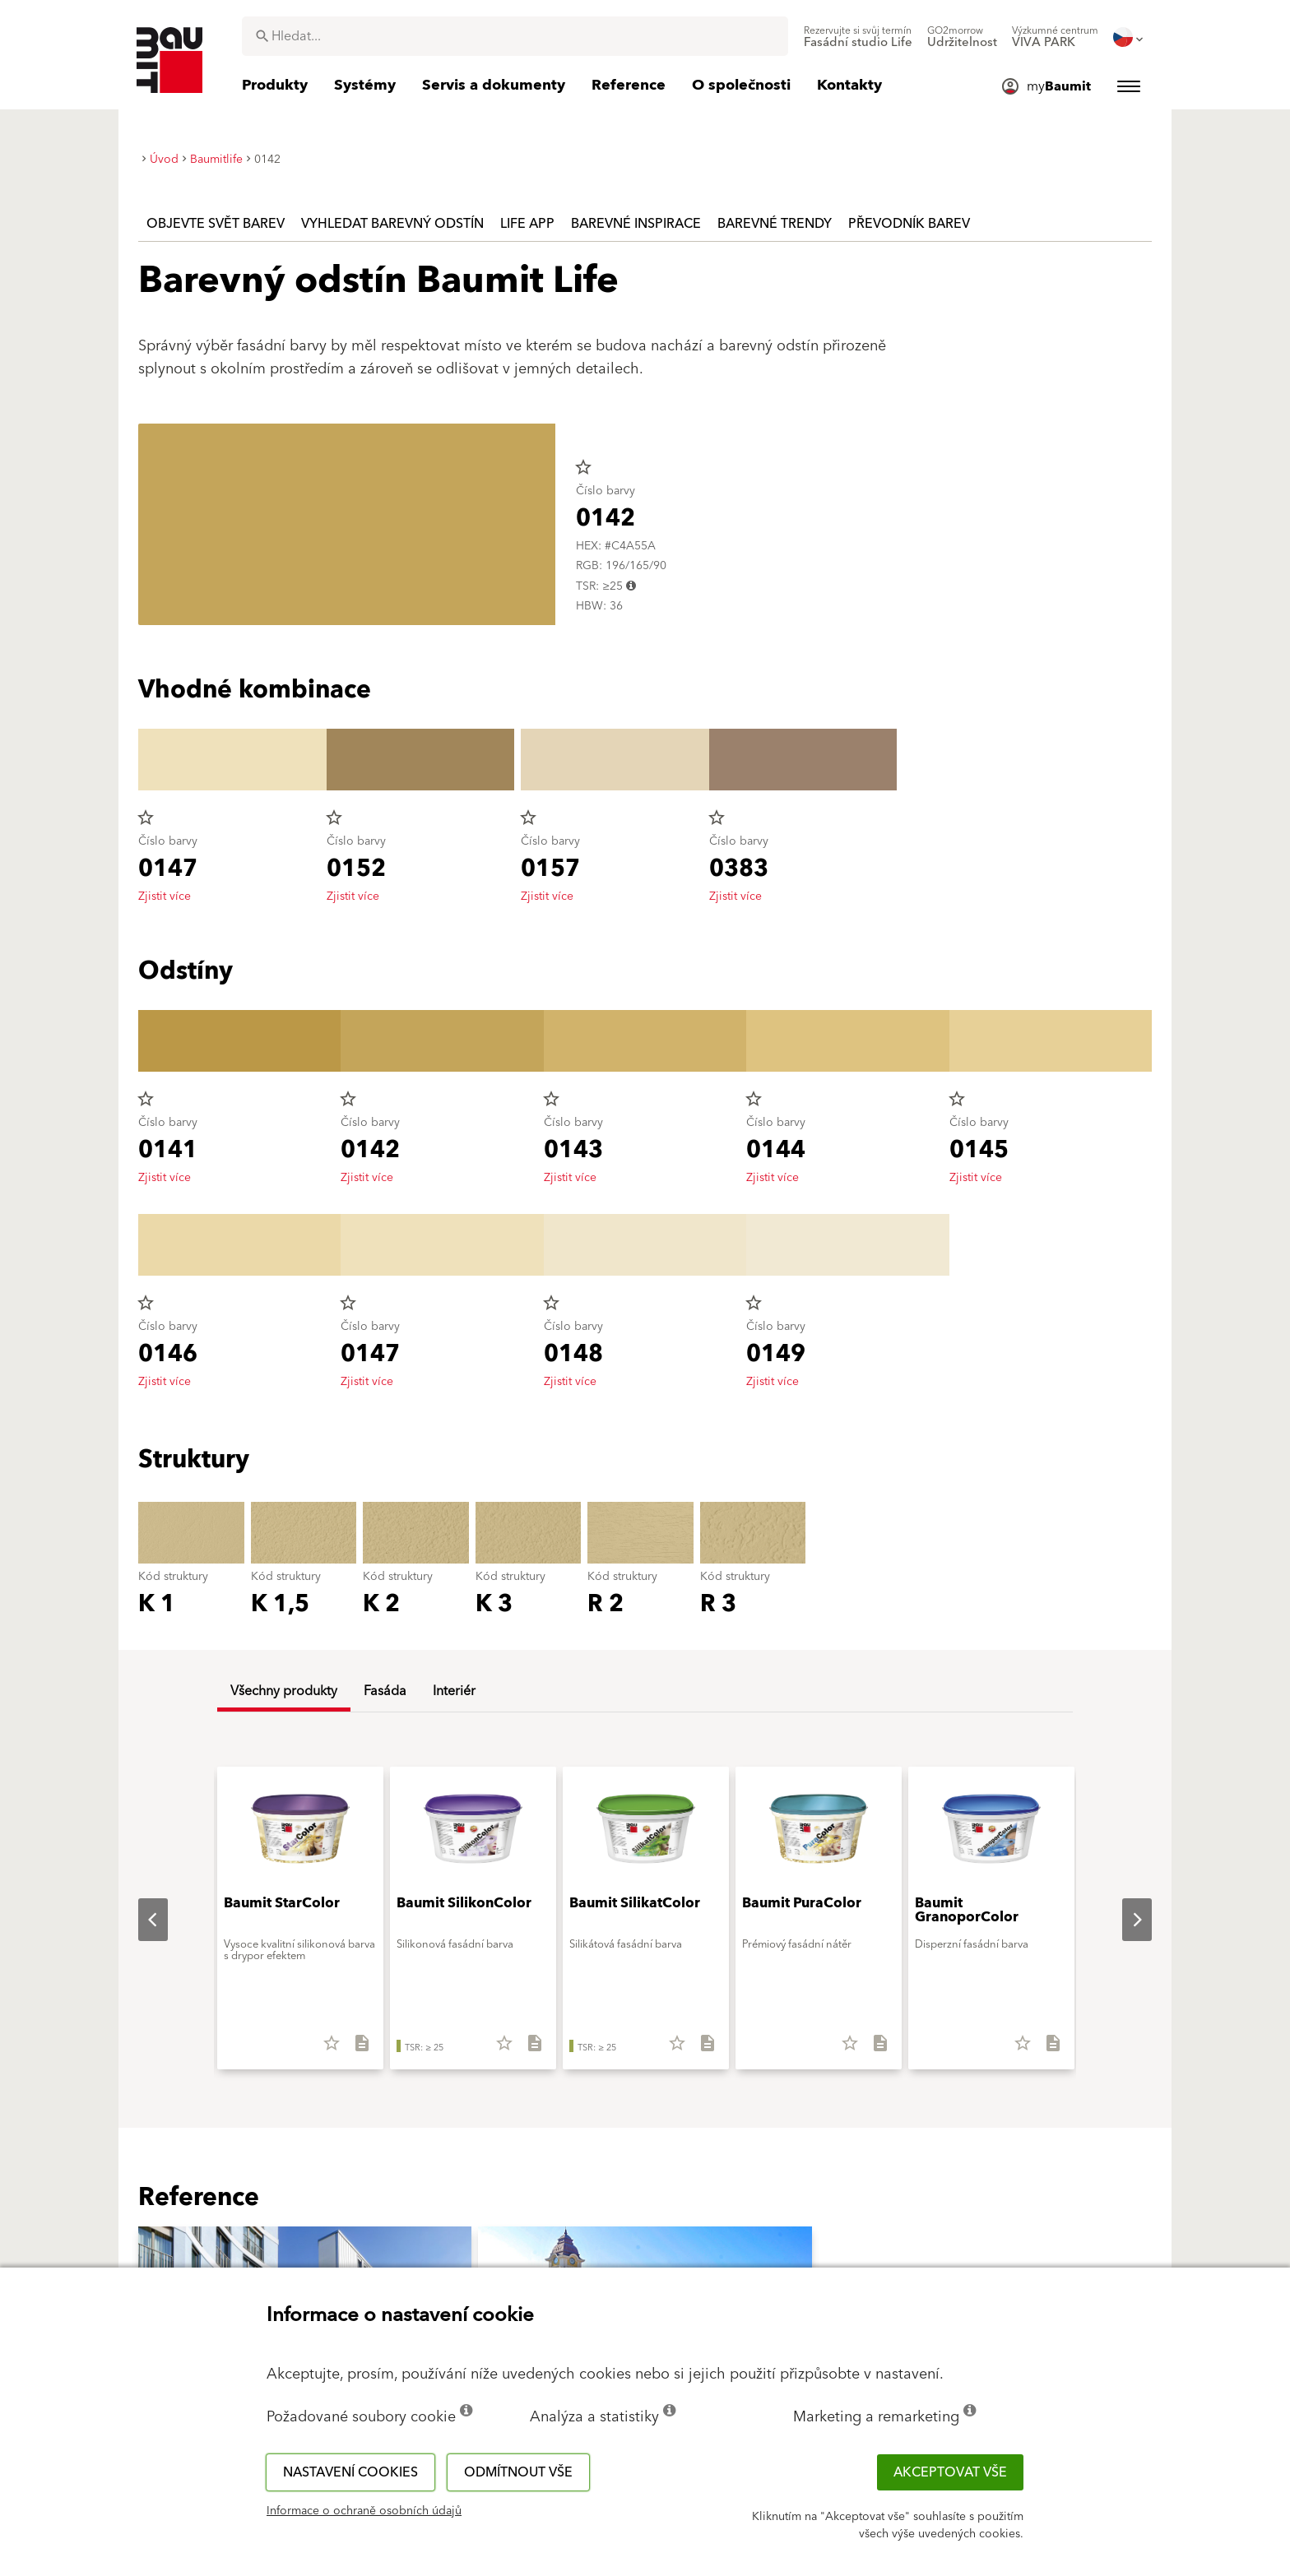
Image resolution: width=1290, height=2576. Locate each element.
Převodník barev (909, 223)
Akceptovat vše (950, 2472)
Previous (140, 1919)
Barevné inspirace (636, 223)
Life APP (527, 223)
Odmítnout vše (518, 2472)
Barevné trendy (774, 223)
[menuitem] (858, 37)
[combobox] (515, 36)
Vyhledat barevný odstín (392, 223)
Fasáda (385, 1691)
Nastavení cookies (350, 2472)
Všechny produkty (283, 1691)
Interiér (454, 1691)
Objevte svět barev (215, 223)
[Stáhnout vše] (355, 2048)
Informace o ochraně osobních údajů (364, 2511)
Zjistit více (164, 896)
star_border (583, 467)
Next (1124, 1919)
